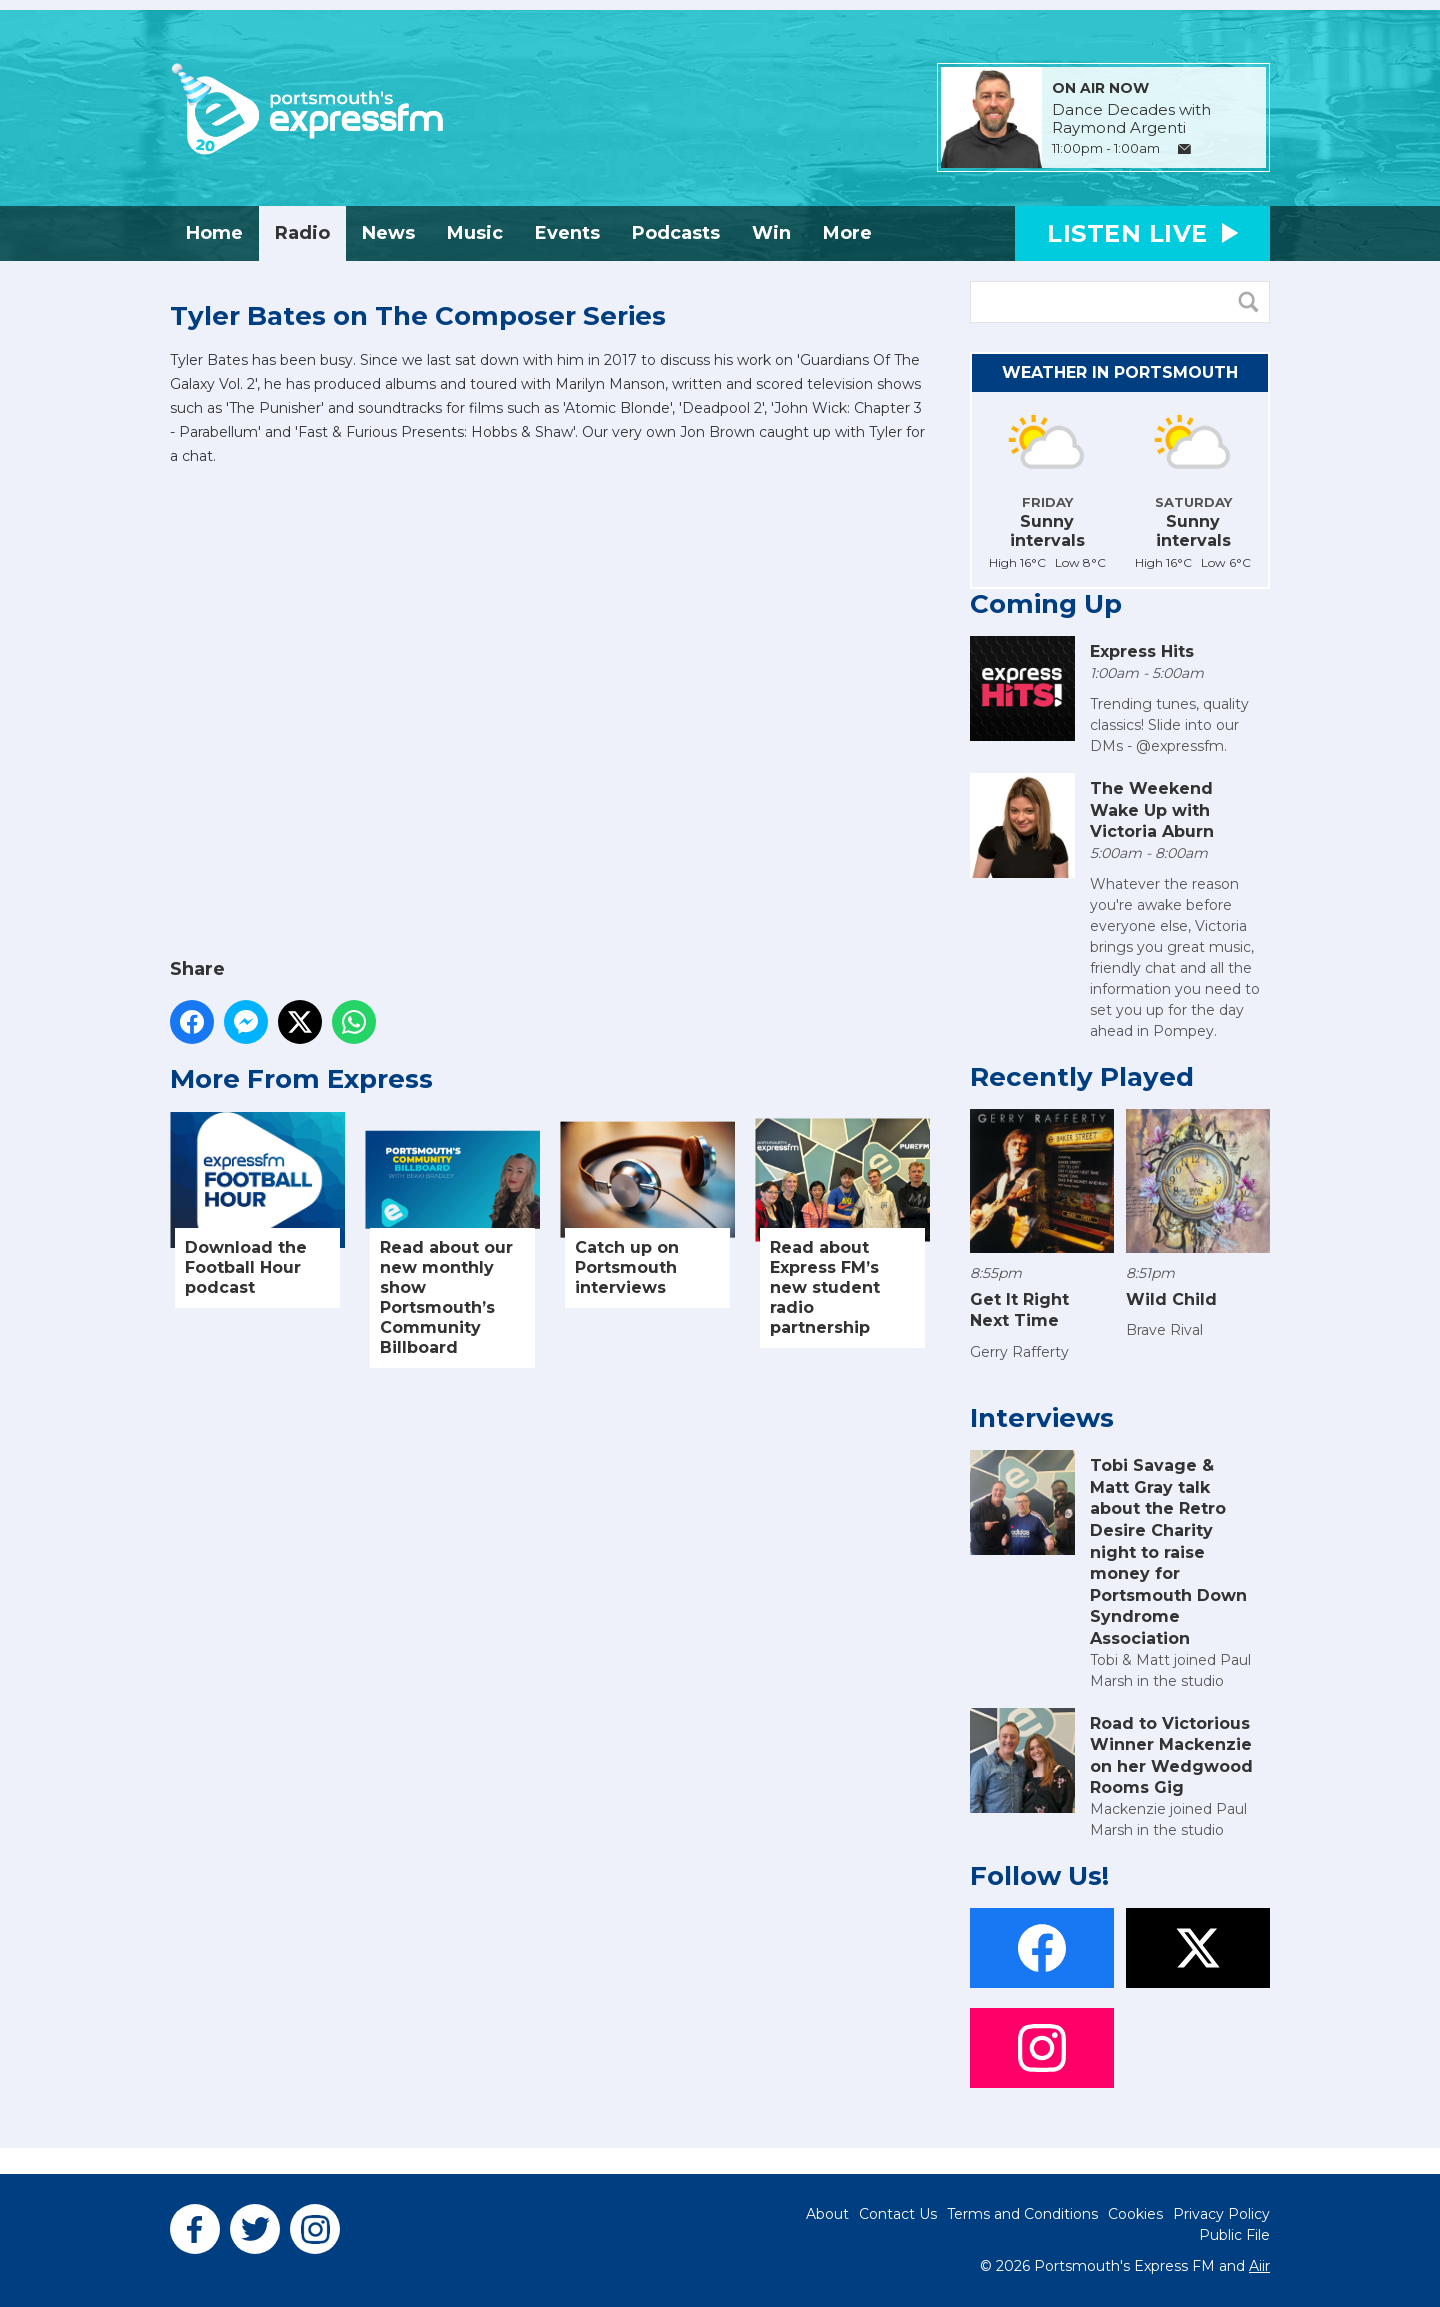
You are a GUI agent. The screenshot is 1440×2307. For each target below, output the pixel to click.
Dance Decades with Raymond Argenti (1131, 119)
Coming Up (1046, 604)
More (847, 233)
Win (771, 233)
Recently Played (1082, 1077)
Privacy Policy (1221, 2214)
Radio (302, 233)
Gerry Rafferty (1019, 1352)
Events (567, 233)
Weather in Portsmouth (1120, 372)
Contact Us (898, 2214)
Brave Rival (1164, 1330)
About (827, 2214)
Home (214, 233)
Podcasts (676, 233)
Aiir (1259, 2266)
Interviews (1042, 1418)
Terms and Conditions (1022, 2214)
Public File (1234, 2235)
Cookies (1135, 2214)
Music (475, 233)
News (388, 233)
